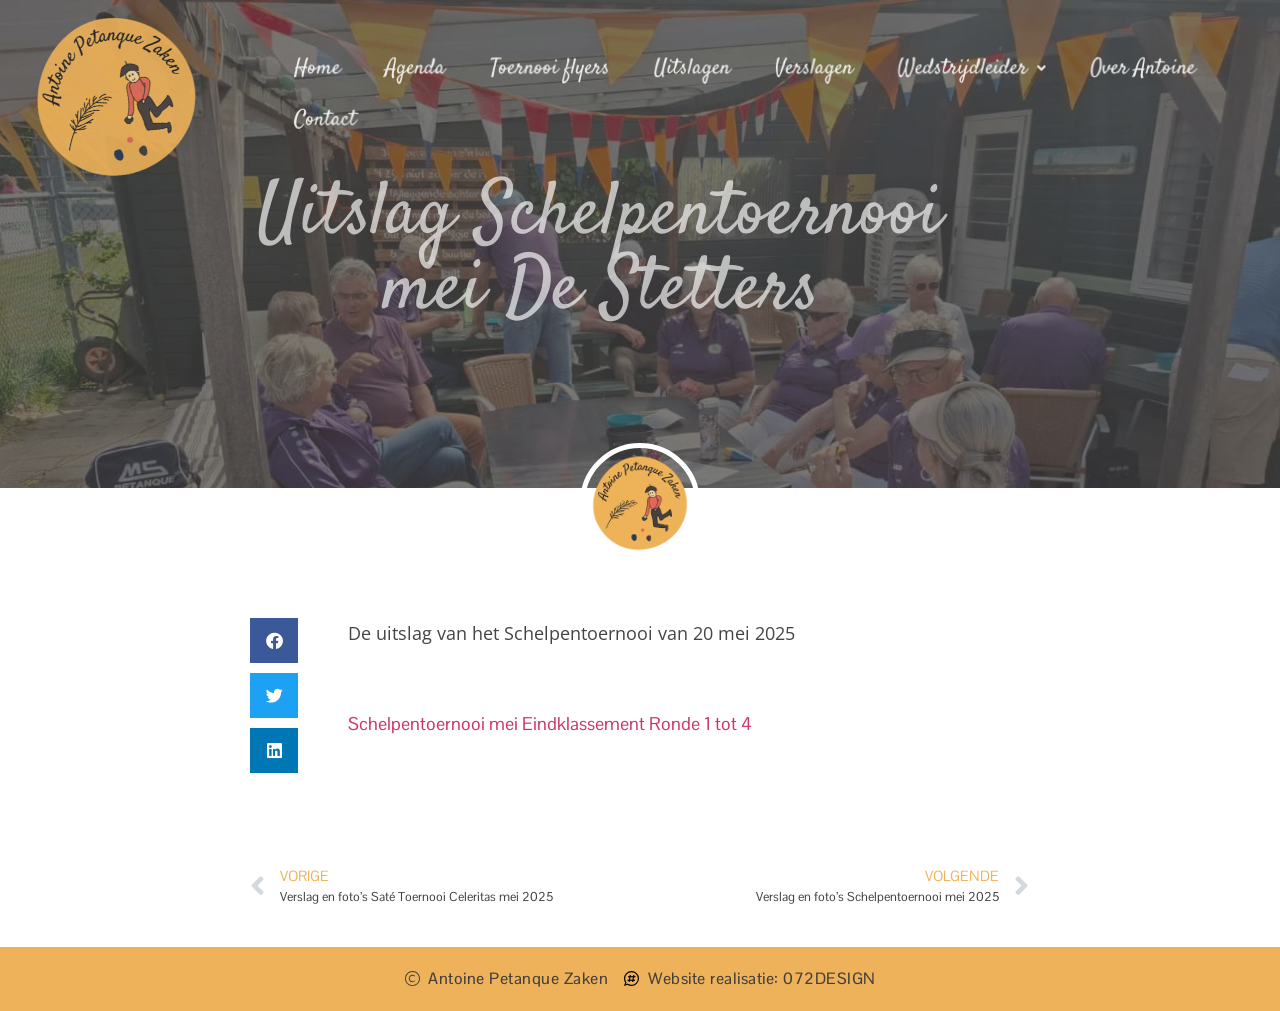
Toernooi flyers (552, 68)
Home (322, 68)
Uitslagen (692, 68)
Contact (330, 119)
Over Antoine (1139, 68)
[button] (274, 640)
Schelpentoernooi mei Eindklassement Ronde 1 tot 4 (550, 723)
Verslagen (813, 68)
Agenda (419, 68)
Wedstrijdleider (969, 68)
